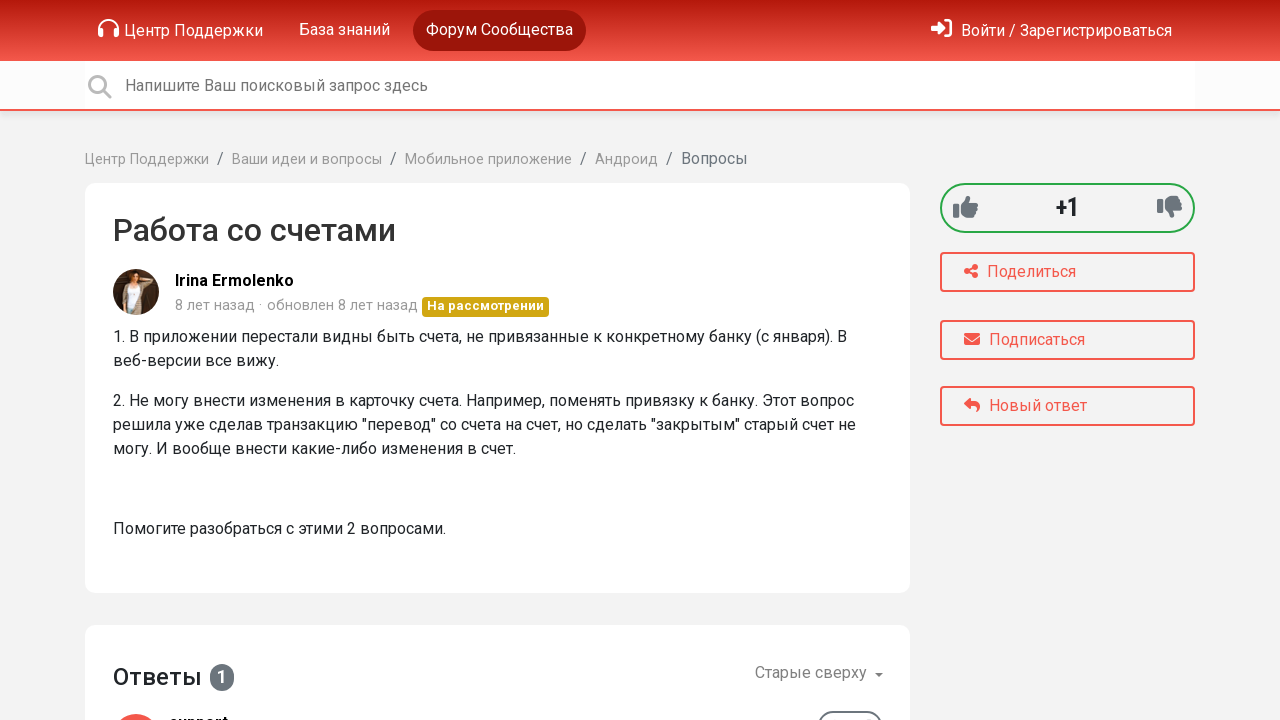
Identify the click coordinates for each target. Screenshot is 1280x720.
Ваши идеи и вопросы (307, 159)
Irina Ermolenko (234, 280)
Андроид (626, 159)
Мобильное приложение (488, 159)
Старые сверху (813, 672)
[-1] (1169, 207)
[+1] (965, 207)
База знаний (344, 29)
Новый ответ (1025, 405)
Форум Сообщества (499, 29)
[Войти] (1051, 30)
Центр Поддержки (180, 29)
